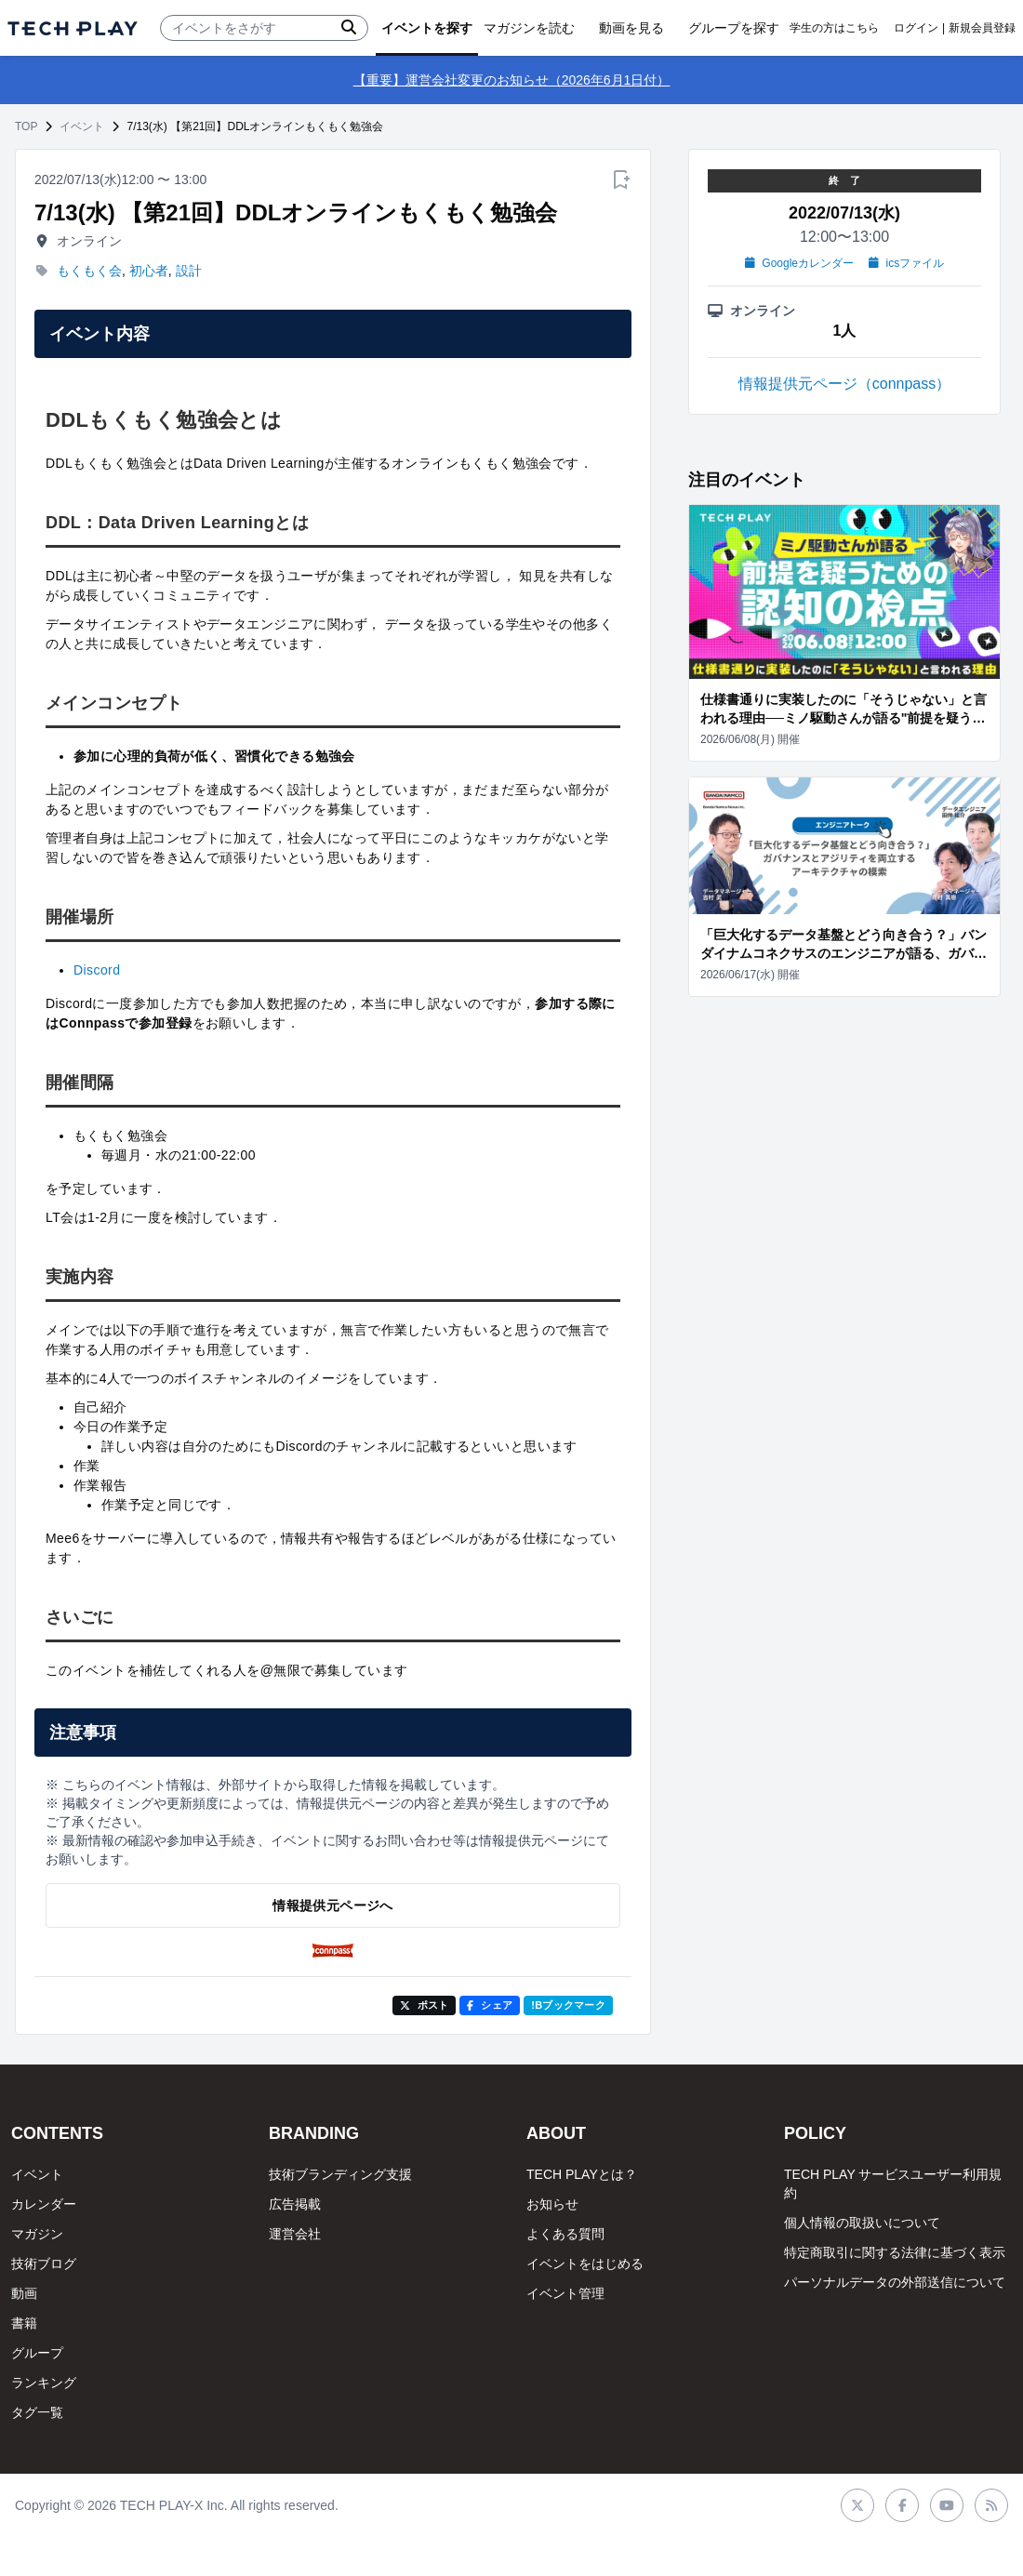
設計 (189, 270)
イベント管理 (565, 2293)
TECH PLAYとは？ (581, 2174)
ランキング (43, 2382)
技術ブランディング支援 (340, 2174)
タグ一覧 (37, 2412)
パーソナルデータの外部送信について (894, 2282)
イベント (82, 126)
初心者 (148, 270)
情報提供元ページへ (332, 1905)
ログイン (916, 27)
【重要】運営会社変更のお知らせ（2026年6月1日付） (512, 80)
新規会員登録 (982, 27)
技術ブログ (43, 2263)
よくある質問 (565, 2233)
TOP (26, 126)
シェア (489, 2005)
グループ (37, 2352)
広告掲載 (295, 2204)
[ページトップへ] (72, 28)
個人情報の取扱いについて (862, 2222)
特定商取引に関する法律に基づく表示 (894, 2252)
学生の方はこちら (834, 27)
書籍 (24, 2323)
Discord (96, 970)
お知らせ (552, 2204)
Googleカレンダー (799, 263)
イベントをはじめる (585, 2263)
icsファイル (906, 263)
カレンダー (43, 2204)
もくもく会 (89, 270)
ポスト (424, 2005)
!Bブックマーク (568, 2005)
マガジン (37, 2233)
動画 (24, 2293)
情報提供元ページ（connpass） (844, 384)
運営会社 (295, 2233)
